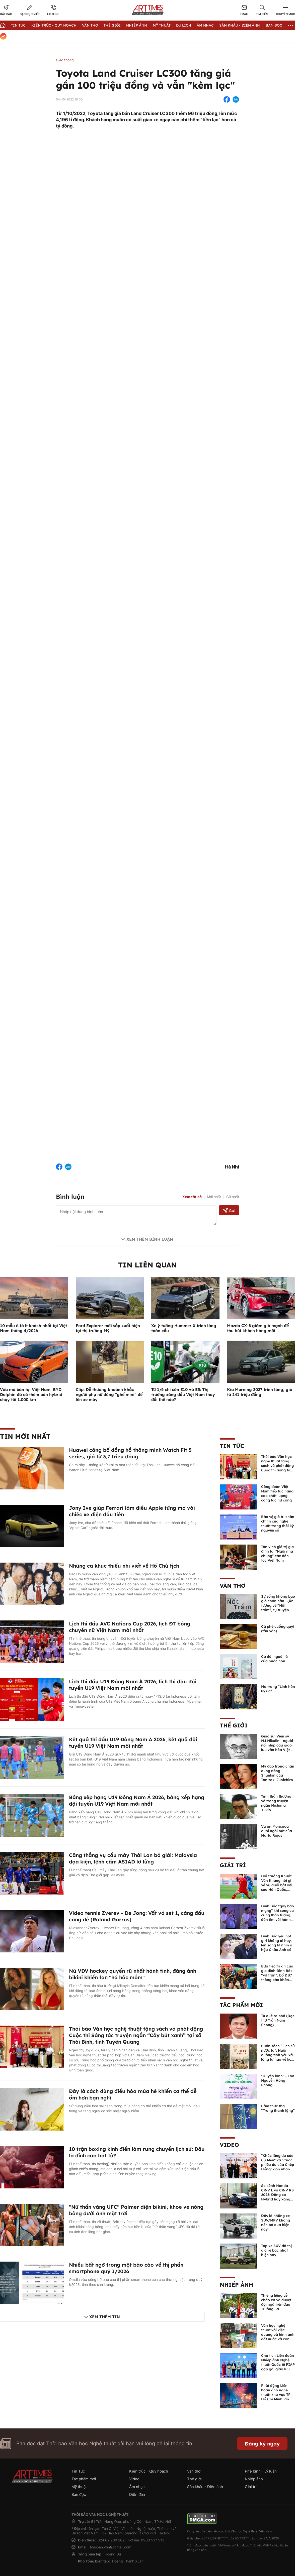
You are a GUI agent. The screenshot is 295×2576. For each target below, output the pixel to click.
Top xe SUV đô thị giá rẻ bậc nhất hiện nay (276, 2250)
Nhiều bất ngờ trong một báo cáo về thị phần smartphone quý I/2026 (126, 2268)
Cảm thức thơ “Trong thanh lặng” (278, 2108)
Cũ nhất (232, 1197)
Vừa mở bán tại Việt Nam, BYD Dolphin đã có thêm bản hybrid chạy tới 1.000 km (31, 1394)
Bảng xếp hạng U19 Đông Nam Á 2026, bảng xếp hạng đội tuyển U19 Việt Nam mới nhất (136, 1800)
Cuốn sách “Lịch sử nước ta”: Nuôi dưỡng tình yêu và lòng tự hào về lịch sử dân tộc (278, 2055)
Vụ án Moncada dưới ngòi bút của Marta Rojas (276, 1831)
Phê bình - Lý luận (261, 2471)
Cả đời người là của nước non (274, 1658)
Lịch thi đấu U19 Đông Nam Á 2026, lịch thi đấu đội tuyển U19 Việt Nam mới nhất (132, 1684)
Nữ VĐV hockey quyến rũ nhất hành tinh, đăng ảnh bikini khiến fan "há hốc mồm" (132, 1974)
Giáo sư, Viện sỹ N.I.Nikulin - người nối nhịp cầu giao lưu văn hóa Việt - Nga (277, 1745)
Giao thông (65, 60)
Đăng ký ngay (262, 2443)
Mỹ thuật (162, 25)
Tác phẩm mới (241, 2005)
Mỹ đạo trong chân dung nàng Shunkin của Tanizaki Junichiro (277, 1773)
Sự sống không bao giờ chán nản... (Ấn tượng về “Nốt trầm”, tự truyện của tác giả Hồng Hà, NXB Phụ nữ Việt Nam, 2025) (278, 1610)
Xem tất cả (192, 1197)
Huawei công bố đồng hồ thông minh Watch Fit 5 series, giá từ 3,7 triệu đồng (130, 1453)
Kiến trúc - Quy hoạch (54, 25)
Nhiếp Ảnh (136, 25)
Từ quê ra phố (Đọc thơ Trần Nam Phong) (277, 2020)
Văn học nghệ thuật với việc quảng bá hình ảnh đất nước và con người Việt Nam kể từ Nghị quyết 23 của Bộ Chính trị (277, 2339)
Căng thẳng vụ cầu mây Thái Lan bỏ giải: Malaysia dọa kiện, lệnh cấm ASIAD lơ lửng (133, 1858)
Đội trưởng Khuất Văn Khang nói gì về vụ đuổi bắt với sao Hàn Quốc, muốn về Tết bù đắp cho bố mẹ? (276, 1887)
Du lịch (183, 25)
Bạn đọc (274, 25)
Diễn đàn (137, 2494)
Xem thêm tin (104, 2316)
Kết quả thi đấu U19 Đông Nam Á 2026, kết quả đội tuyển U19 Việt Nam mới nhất (133, 1742)
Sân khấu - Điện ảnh (239, 25)
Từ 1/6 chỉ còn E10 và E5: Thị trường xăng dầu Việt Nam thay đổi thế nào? (183, 1394)
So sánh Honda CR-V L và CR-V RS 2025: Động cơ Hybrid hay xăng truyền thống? (277, 2194)
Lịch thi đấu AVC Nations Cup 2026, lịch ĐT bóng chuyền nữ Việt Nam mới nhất (129, 1626)
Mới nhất (214, 1197)
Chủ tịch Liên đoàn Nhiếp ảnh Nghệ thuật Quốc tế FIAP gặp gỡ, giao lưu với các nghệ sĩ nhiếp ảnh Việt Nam (278, 2369)
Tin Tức (18, 25)
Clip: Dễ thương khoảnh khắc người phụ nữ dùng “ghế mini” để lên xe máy (109, 1394)
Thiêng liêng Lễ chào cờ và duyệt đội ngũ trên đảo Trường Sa (276, 2302)
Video (229, 2144)
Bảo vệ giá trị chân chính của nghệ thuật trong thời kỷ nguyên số (277, 1523)
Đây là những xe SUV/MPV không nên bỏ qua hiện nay (275, 2222)
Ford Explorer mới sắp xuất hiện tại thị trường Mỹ (108, 1328)
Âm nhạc (205, 25)
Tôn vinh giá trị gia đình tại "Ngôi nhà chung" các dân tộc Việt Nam (277, 1554)
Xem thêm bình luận (149, 1239)
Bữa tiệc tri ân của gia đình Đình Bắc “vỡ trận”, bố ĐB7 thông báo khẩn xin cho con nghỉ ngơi (277, 1977)
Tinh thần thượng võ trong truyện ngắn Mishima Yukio (276, 1803)
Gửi (229, 1210)
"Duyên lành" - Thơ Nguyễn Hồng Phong (277, 2080)
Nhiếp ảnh (236, 2284)
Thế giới (112, 25)
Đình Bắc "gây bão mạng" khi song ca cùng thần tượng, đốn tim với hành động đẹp (277, 1915)
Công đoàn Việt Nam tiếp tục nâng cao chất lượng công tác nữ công (277, 1493)
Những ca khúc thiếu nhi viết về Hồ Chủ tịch (124, 1566)
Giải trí (233, 1865)
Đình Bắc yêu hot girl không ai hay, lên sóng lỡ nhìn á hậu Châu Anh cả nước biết (276, 1945)
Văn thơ (90, 25)
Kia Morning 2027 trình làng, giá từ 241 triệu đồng (259, 1392)
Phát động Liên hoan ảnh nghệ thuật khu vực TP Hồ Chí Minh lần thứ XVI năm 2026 (277, 2394)
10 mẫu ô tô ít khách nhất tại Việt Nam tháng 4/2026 (33, 1328)
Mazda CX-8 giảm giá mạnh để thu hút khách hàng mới (258, 1328)
